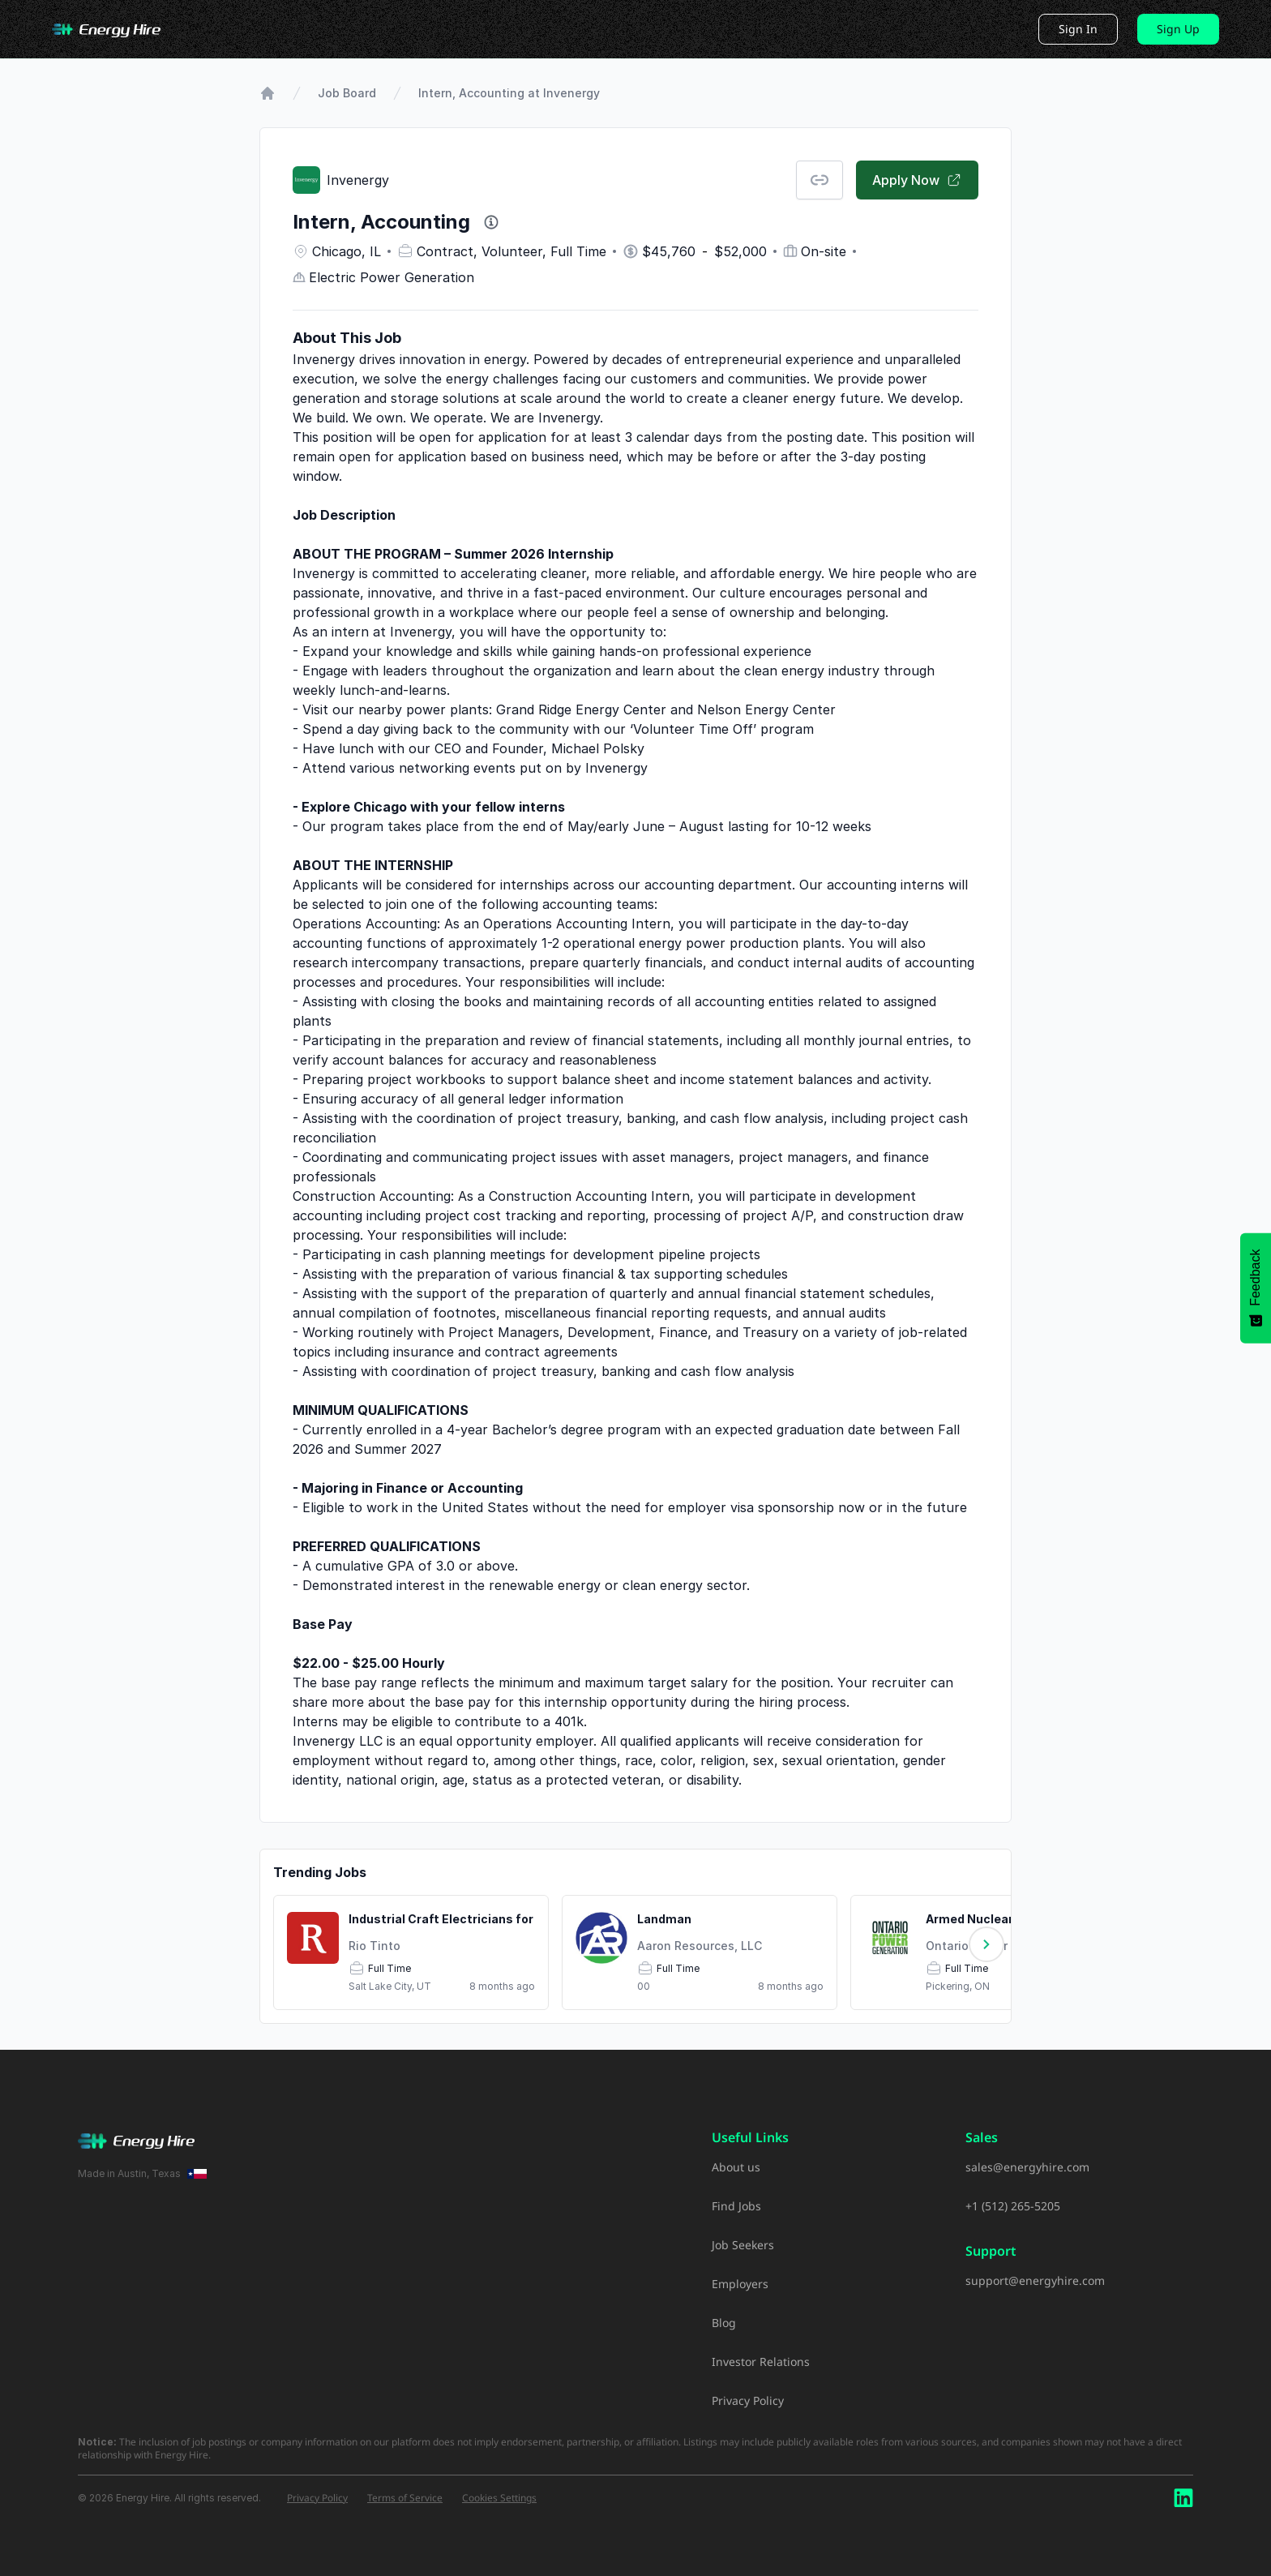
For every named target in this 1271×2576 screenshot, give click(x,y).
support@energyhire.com (1035, 2280)
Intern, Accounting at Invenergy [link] (509, 93)
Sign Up (1178, 28)
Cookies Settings (499, 2498)
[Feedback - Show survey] (1255, 1287)
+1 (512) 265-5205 (1012, 2206)
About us (736, 2167)
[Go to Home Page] (267, 93)
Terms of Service (405, 2498)
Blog (724, 2322)
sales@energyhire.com (1027, 2167)
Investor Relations (761, 2361)
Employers (740, 2283)
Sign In (1078, 28)
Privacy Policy (748, 2400)
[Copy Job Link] (819, 180)
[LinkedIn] (1183, 2498)
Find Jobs (736, 2206)
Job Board (347, 93)
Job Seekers (743, 2244)
